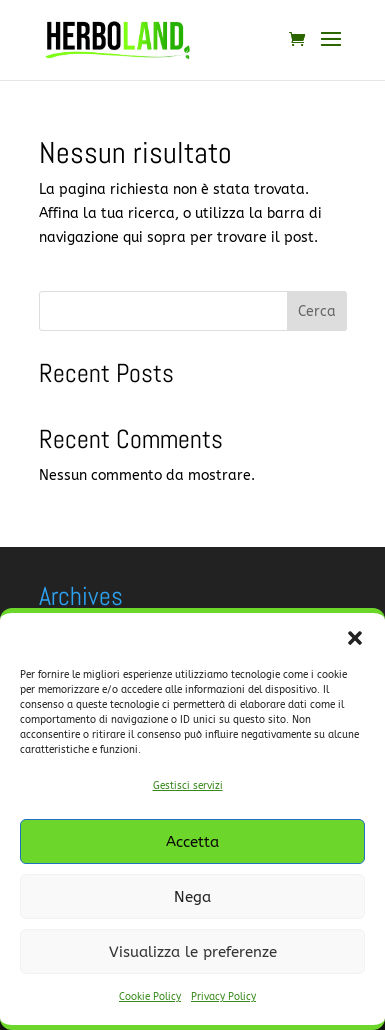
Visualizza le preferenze (193, 952)
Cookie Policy (150, 997)
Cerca (317, 311)
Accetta (192, 842)
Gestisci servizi (188, 786)
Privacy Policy (223, 997)
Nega (192, 897)
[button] (355, 638)
